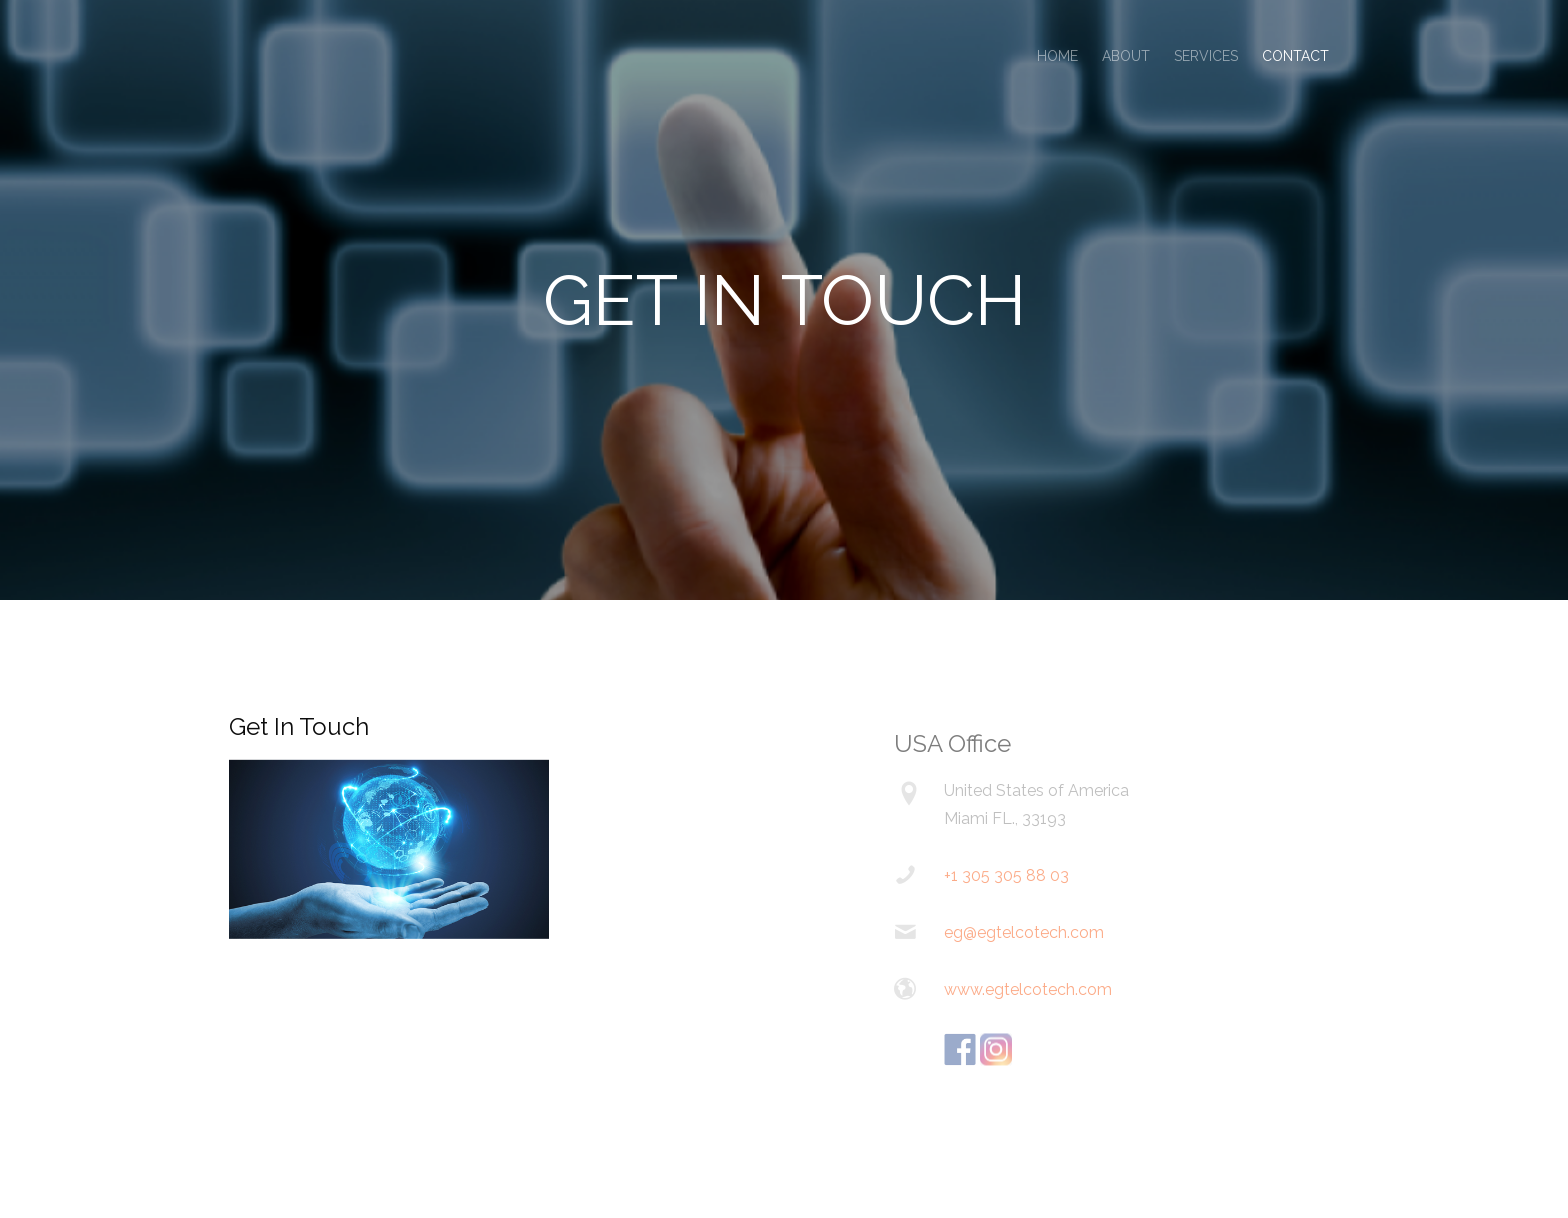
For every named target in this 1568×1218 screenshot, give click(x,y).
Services (1206, 56)
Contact (1295, 56)
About (1126, 56)
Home (1057, 56)
